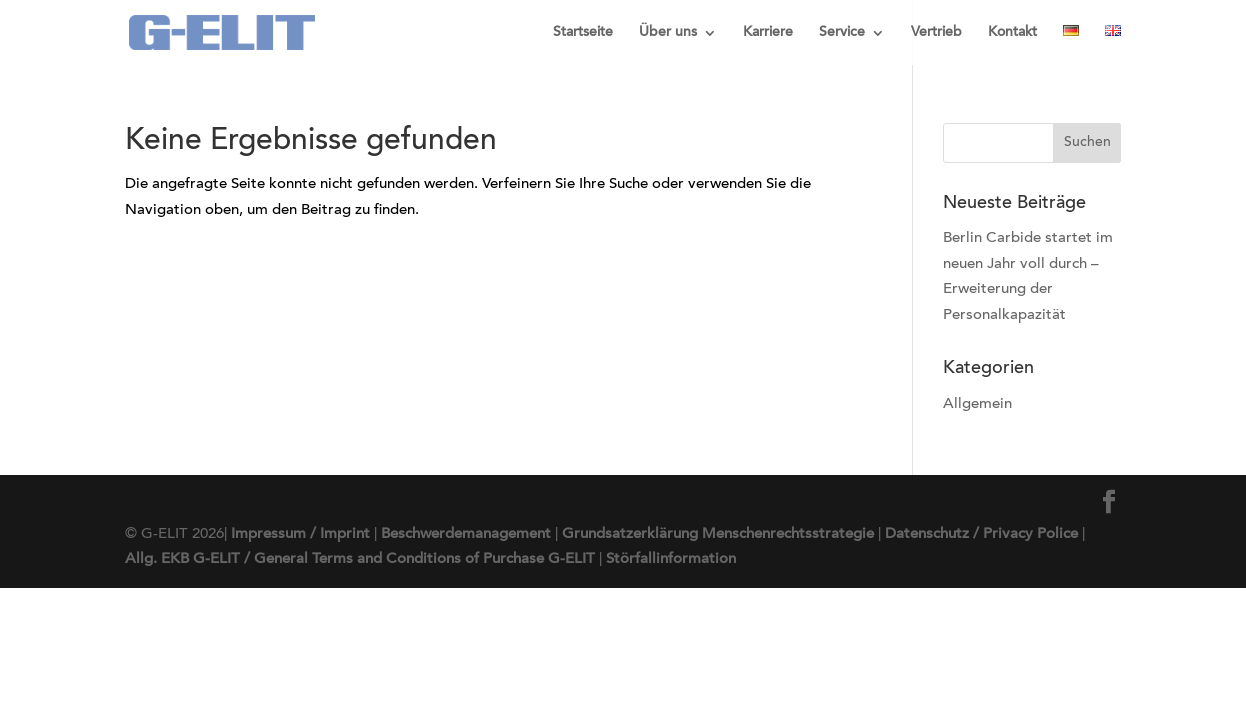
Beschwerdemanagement (466, 534)
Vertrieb (936, 33)
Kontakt (1012, 33)
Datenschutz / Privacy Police (981, 534)
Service (842, 33)
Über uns (668, 33)
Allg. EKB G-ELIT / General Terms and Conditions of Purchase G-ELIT (360, 559)
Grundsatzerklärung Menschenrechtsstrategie (718, 534)
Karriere (768, 33)
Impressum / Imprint (300, 534)
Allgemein (977, 404)
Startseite (583, 33)
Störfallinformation (671, 559)
